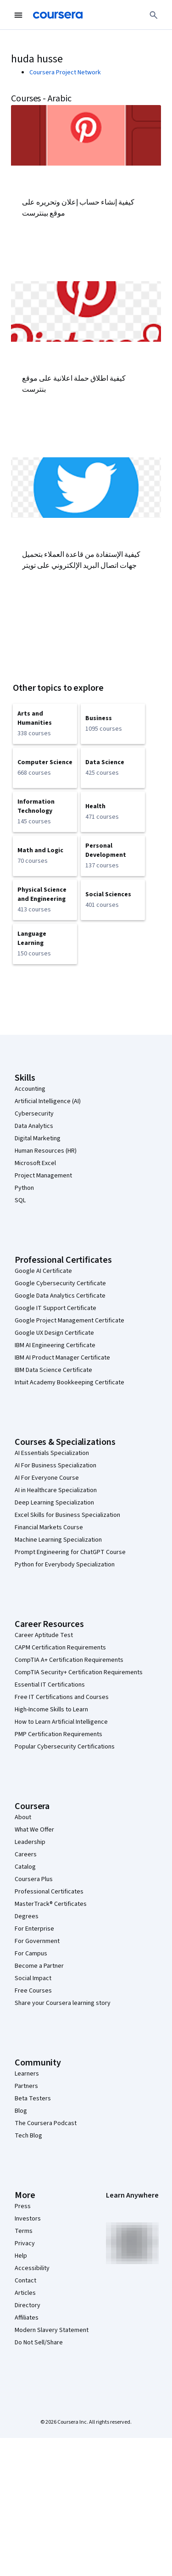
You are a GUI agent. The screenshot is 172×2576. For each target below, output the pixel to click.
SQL (20, 1200)
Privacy (25, 2243)
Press (23, 2206)
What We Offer (34, 1829)
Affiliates (27, 2317)
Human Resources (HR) (46, 1150)
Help (21, 2255)
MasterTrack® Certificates (51, 1904)
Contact (25, 2280)
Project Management (43, 1175)
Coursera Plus (34, 1879)
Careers (26, 1854)
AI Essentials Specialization (52, 1453)
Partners (26, 2086)
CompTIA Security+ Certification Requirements (79, 1672)
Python (24, 1188)
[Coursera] (58, 15)
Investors (28, 2218)
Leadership (30, 1842)
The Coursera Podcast (46, 2123)
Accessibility (32, 2268)
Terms (24, 2231)
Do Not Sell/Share (39, 2342)
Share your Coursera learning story (63, 2003)
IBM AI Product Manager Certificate (62, 1357)
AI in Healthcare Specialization (56, 1490)
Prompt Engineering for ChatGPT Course (70, 1552)
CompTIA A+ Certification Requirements (69, 1660)
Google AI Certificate (43, 1271)
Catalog (25, 1866)
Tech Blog (28, 2135)
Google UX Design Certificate (54, 1333)
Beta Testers (33, 2098)
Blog (21, 2110)
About (23, 1817)
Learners (27, 2073)
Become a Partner (39, 1966)
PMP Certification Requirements (58, 1734)
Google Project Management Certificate (69, 1320)
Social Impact (33, 1978)
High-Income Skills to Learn (51, 1709)
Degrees (27, 1916)
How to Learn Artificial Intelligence (61, 1722)
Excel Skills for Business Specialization (67, 1515)
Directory (27, 2305)
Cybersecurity (34, 1113)
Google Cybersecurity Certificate (60, 1283)
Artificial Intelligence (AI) (48, 1101)
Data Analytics (34, 1126)
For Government (37, 1941)
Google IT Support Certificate (55, 1308)
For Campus (31, 1953)
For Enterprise (34, 1928)
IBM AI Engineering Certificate (55, 1345)
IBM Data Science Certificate (53, 1370)
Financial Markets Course (49, 1527)
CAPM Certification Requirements (60, 1647)
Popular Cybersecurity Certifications (65, 1746)
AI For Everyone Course (47, 1477)
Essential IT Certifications (50, 1684)
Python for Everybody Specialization (65, 1564)
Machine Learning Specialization (58, 1539)
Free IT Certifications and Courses (62, 1697)
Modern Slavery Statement (52, 2330)
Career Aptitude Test (44, 1635)
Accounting (30, 1089)
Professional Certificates (49, 1891)
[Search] (154, 15)
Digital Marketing (38, 1138)
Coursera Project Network (65, 72)
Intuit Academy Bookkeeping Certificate (69, 1382)
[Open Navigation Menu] (18, 15)
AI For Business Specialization (55, 1465)
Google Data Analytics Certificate (60, 1295)
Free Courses (33, 1990)
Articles (25, 2293)
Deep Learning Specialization (54, 1502)
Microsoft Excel (35, 1163)
